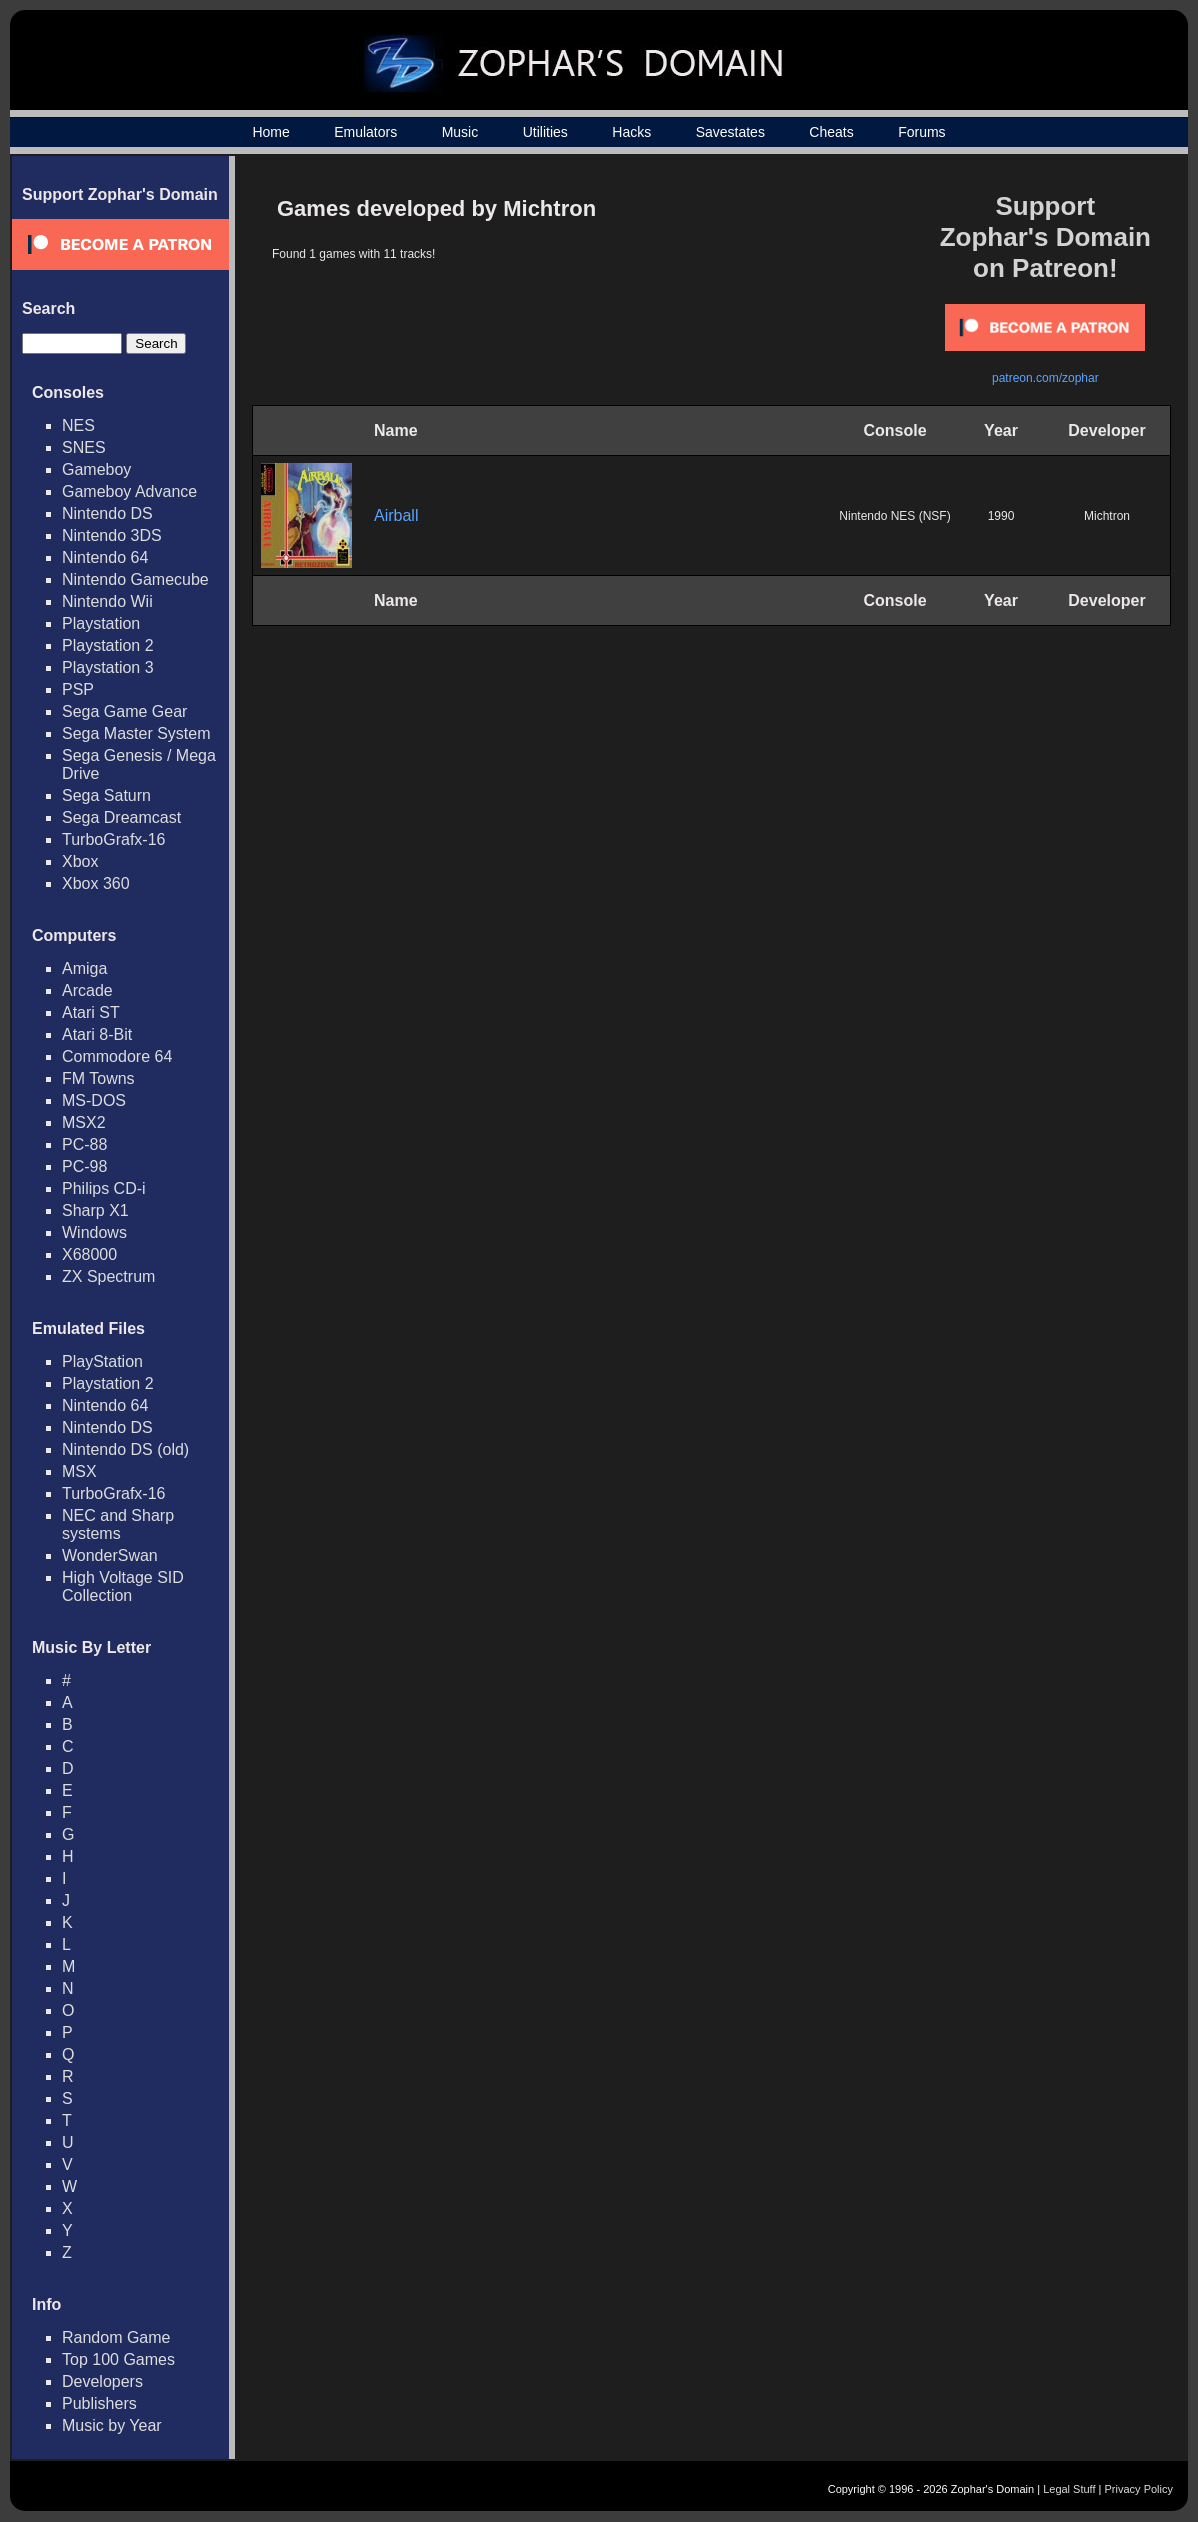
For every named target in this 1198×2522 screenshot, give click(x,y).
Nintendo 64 (105, 557)
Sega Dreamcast (121, 817)
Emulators (365, 132)
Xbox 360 (96, 883)
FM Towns (98, 1078)
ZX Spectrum (108, 1276)
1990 (1001, 516)
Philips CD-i (104, 1188)
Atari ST (91, 1012)
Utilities (545, 132)
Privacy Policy (1139, 2489)
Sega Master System (136, 733)
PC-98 (84, 1166)
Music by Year (112, 2425)
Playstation (101, 623)
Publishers (99, 2403)
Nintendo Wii (107, 601)
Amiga (84, 968)
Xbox (80, 861)
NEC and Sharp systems (118, 1524)
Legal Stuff (1069, 2489)
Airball (396, 515)
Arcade (87, 990)
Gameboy (96, 469)
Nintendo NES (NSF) (894, 516)
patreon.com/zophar (1045, 378)
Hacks (631, 132)
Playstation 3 (108, 667)
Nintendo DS (107, 513)
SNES (84, 447)
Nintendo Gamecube (135, 579)
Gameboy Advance (129, 491)
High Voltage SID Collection (123, 1586)
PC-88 (84, 1144)
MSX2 (84, 1122)
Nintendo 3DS (112, 535)
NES (78, 425)
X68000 (89, 1254)
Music (460, 132)
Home (270, 132)
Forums (921, 132)
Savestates (730, 132)
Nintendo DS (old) (125, 1449)
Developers (102, 2381)
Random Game (116, 2337)
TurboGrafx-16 (113, 839)
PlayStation (102, 1361)
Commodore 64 (117, 1056)
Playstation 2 (108, 645)
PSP (78, 689)
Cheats (831, 132)
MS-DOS (94, 1100)
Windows (94, 1232)
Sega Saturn (106, 795)
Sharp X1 (95, 1210)
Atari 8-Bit (97, 1034)
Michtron (1107, 516)
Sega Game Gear (124, 711)
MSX (79, 1471)
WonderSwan (110, 1555)
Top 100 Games (118, 2359)
